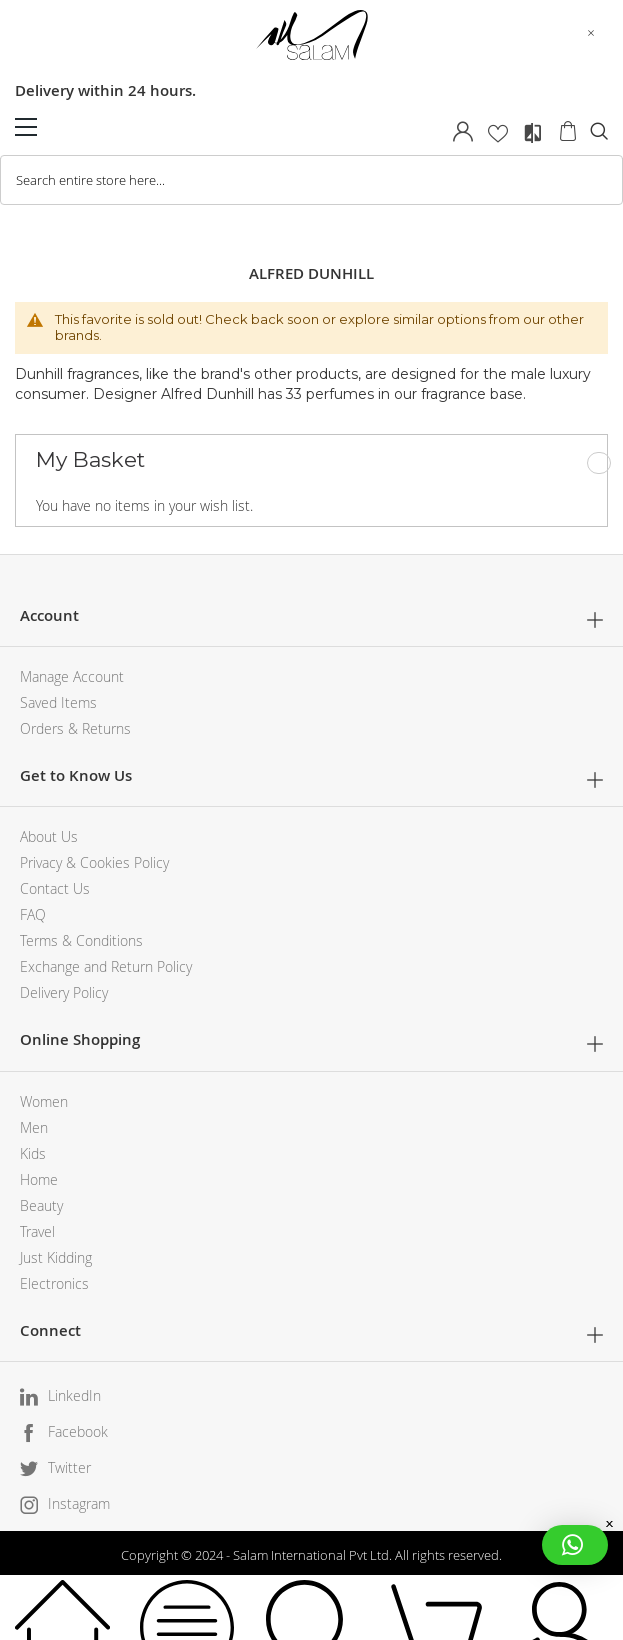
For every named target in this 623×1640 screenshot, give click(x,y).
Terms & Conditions (81, 940)
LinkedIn (74, 1395)
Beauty (41, 1205)
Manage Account (72, 676)
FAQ (33, 914)
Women (44, 1101)
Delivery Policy (64, 992)
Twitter (69, 1467)
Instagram (79, 1503)
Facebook (78, 1431)
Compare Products (533, 133)
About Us (49, 836)
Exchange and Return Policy (106, 966)
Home (39, 1179)
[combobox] (311, 180)
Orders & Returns (75, 728)
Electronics (54, 1283)
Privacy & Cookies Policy (94, 862)
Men (34, 1127)
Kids (33, 1153)
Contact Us (55, 888)
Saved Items (58, 702)
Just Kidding (56, 1257)
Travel (37, 1231)
